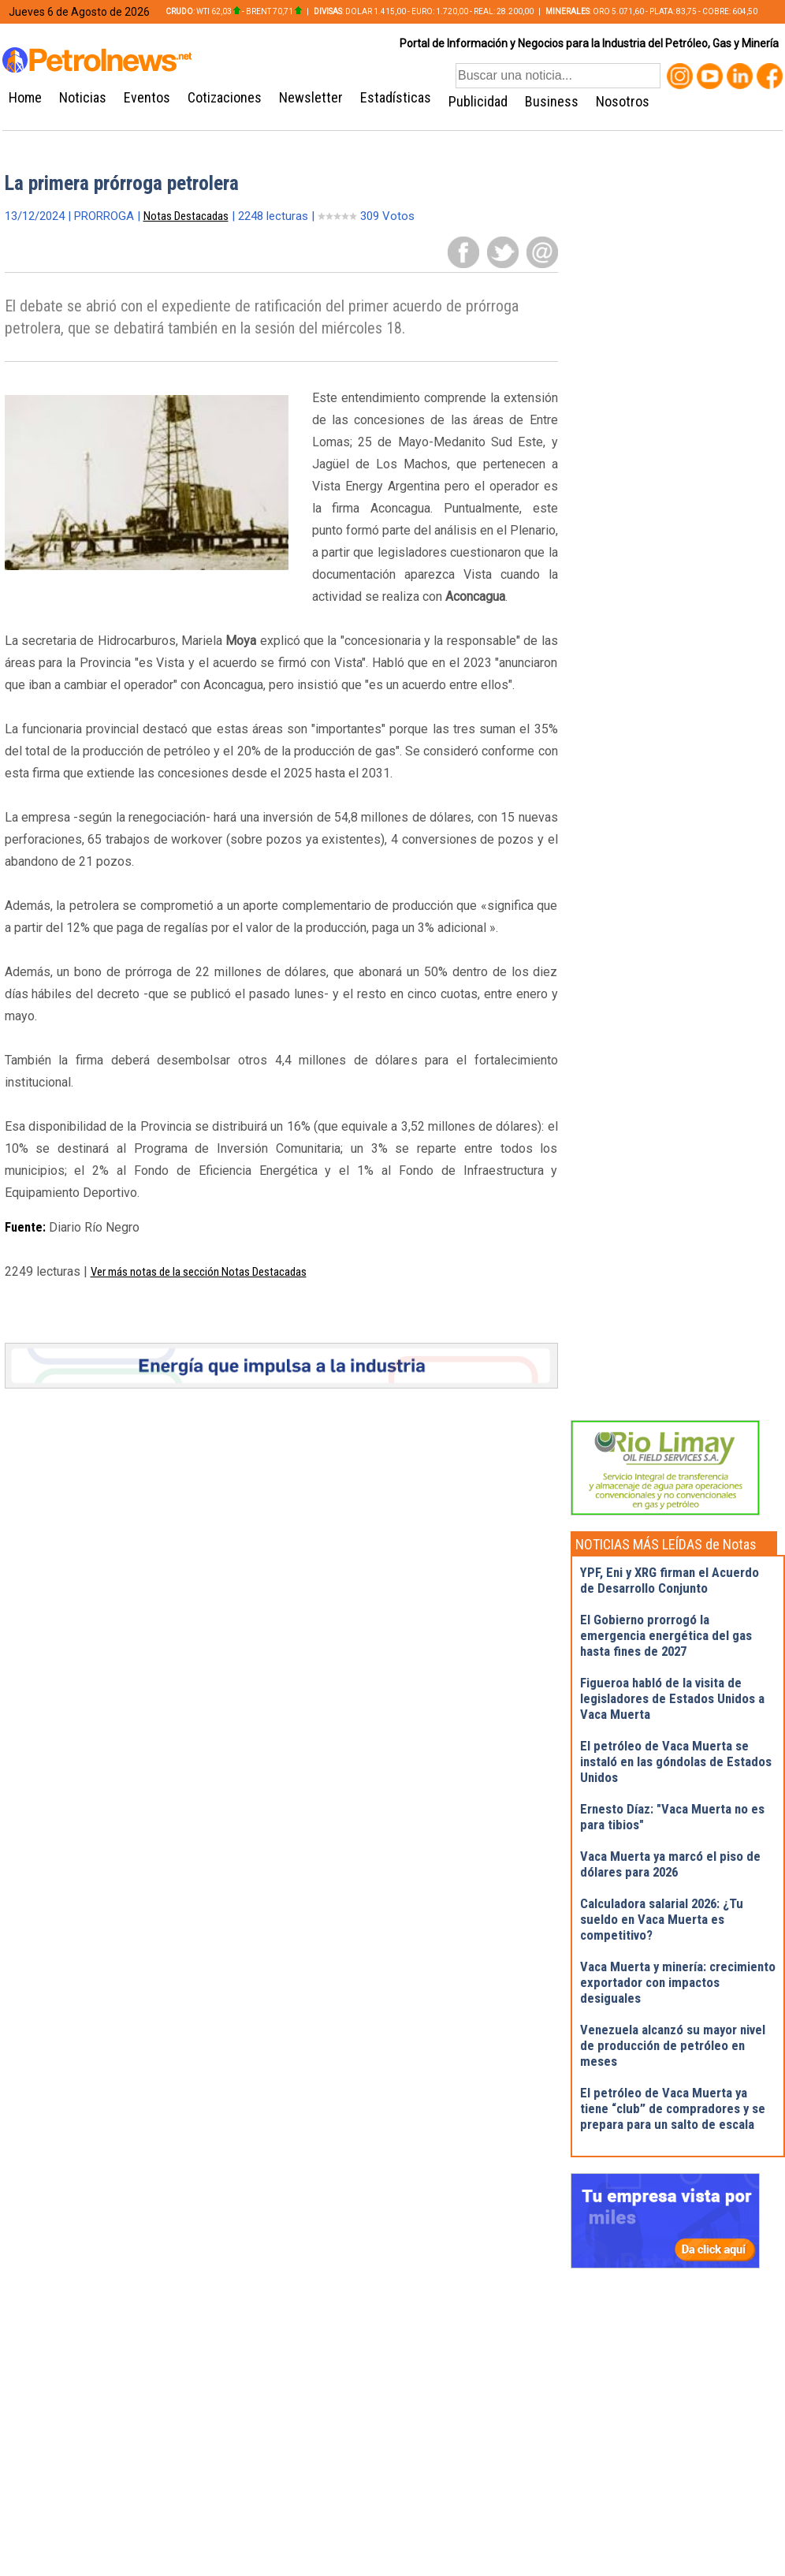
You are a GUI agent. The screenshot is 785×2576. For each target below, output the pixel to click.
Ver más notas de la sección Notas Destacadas (199, 1272)
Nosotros (622, 101)
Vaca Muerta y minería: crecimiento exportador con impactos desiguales (678, 1982)
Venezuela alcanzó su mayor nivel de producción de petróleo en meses (672, 2045)
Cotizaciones (225, 97)
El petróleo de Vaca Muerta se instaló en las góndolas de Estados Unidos (676, 1761)
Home (25, 97)
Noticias (82, 97)
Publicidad (478, 101)
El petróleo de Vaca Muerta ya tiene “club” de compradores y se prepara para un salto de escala (672, 2108)
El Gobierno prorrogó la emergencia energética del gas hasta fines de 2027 (666, 1635)
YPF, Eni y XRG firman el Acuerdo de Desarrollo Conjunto (669, 1580)
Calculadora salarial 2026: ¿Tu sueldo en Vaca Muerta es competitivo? (661, 1919)
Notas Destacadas (186, 216)
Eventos (147, 97)
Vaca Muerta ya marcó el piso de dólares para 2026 (670, 1864)
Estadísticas (395, 97)
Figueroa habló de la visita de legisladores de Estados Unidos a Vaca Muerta (672, 1698)
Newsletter (311, 97)
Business (552, 101)
